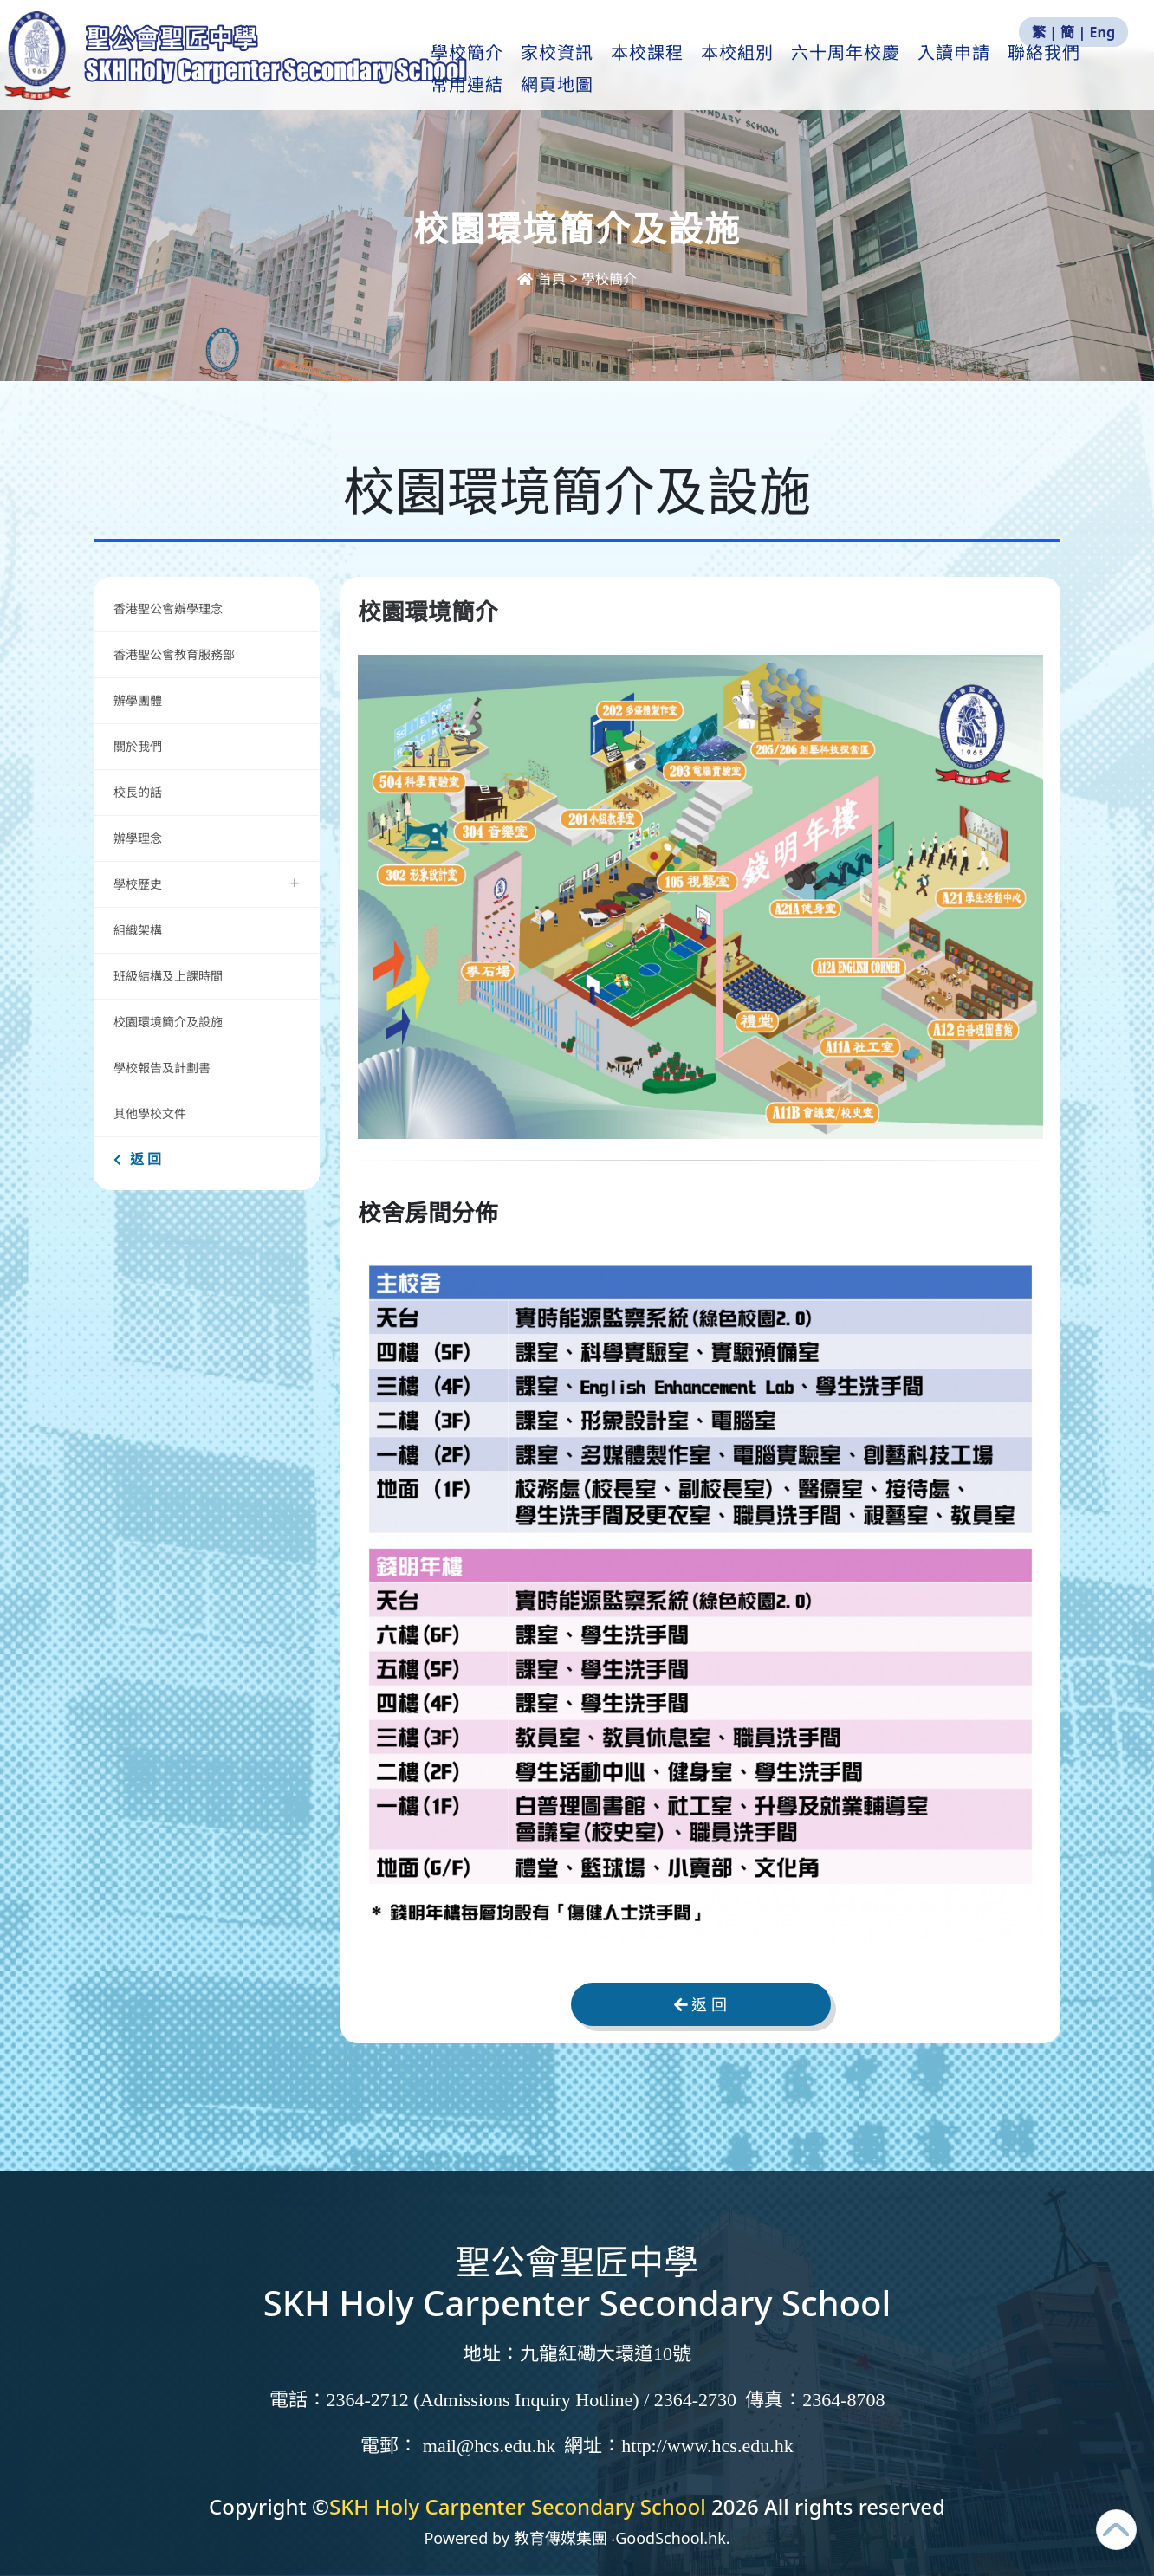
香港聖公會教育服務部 (174, 654)
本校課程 (673, 70)
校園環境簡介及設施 (168, 1021)
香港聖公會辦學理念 (168, 608)
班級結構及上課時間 (168, 976)
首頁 (543, 278)
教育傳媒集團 (560, 2537)
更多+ (1062, 70)
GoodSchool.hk (670, 2537)
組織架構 (137, 930)
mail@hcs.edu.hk (489, 2445)
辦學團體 (137, 700)
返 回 (137, 1158)
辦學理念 (137, 838)
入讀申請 (979, 70)
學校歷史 (206, 882)
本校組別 (763, 70)
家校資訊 (583, 70)
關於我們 (137, 746)
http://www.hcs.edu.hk (707, 2445)
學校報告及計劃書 (162, 1067)
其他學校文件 (149, 1113)
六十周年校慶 (871, 70)
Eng (1102, 32)
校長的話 (137, 792)
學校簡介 (493, 70)
